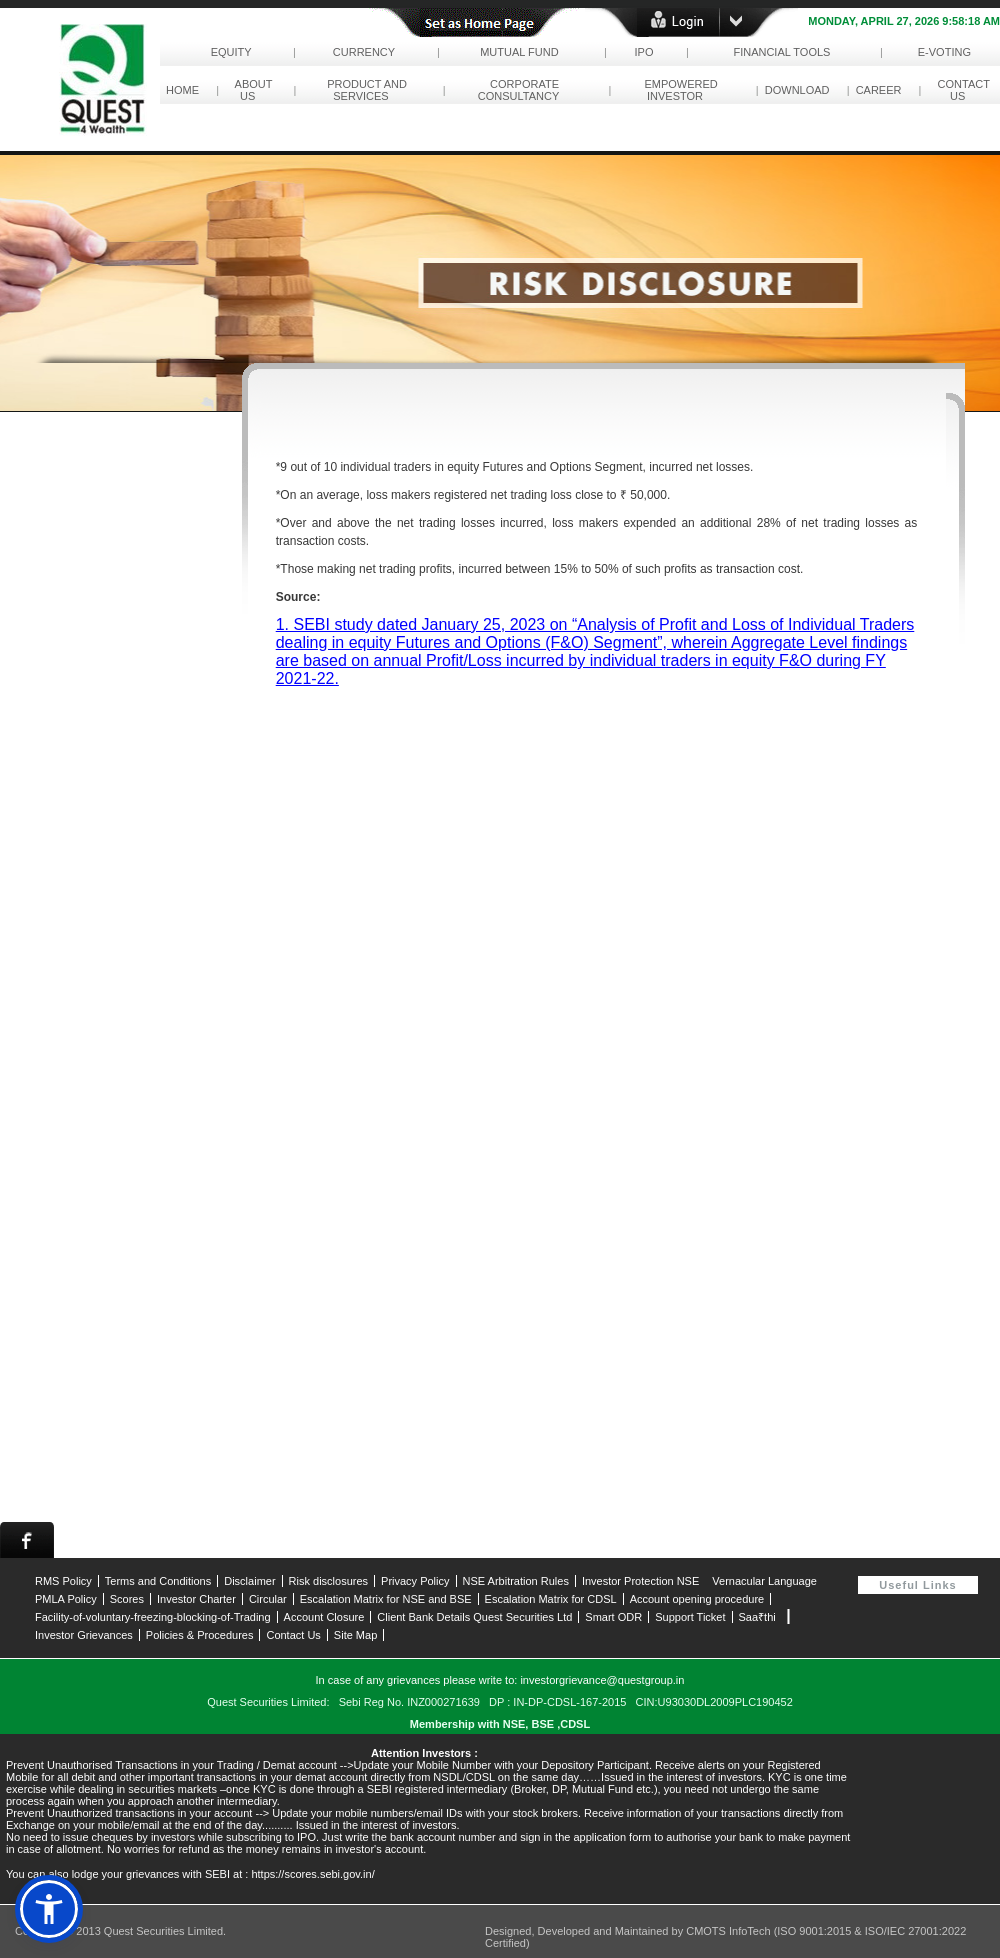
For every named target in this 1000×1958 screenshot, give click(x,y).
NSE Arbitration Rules (516, 1581)
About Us (250, 90)
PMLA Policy (66, 1599)
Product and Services (364, 90)
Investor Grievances (84, 1635)
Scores (127, 1599)
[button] (49, 1909)
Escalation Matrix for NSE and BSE (386, 1599)
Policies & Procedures (200, 1635)
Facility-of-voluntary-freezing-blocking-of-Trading (153, 1617)
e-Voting (945, 52)
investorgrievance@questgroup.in (602, 1680)
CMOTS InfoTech (729, 1931)
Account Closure (324, 1617)
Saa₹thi (757, 1617)
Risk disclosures (328, 1581)
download (797, 90)
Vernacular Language (764, 1581)
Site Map (355, 1635)
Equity (230, 52)
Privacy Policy (415, 1581)
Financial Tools (781, 52)
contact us (960, 90)
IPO (643, 52)
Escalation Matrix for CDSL (551, 1599)
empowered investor (677, 90)
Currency (364, 52)
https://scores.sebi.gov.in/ (312, 1874)
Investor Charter (196, 1599)
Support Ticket (690, 1617)
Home (182, 90)
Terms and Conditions (158, 1581)
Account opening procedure (697, 1599)
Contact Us (293, 1635)
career (879, 90)
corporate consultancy (521, 90)
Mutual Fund (519, 52)
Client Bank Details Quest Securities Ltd (474, 1617)
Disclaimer (249, 1581)
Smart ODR (613, 1617)
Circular (268, 1599)
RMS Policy (63, 1581)
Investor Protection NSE (640, 1581)
